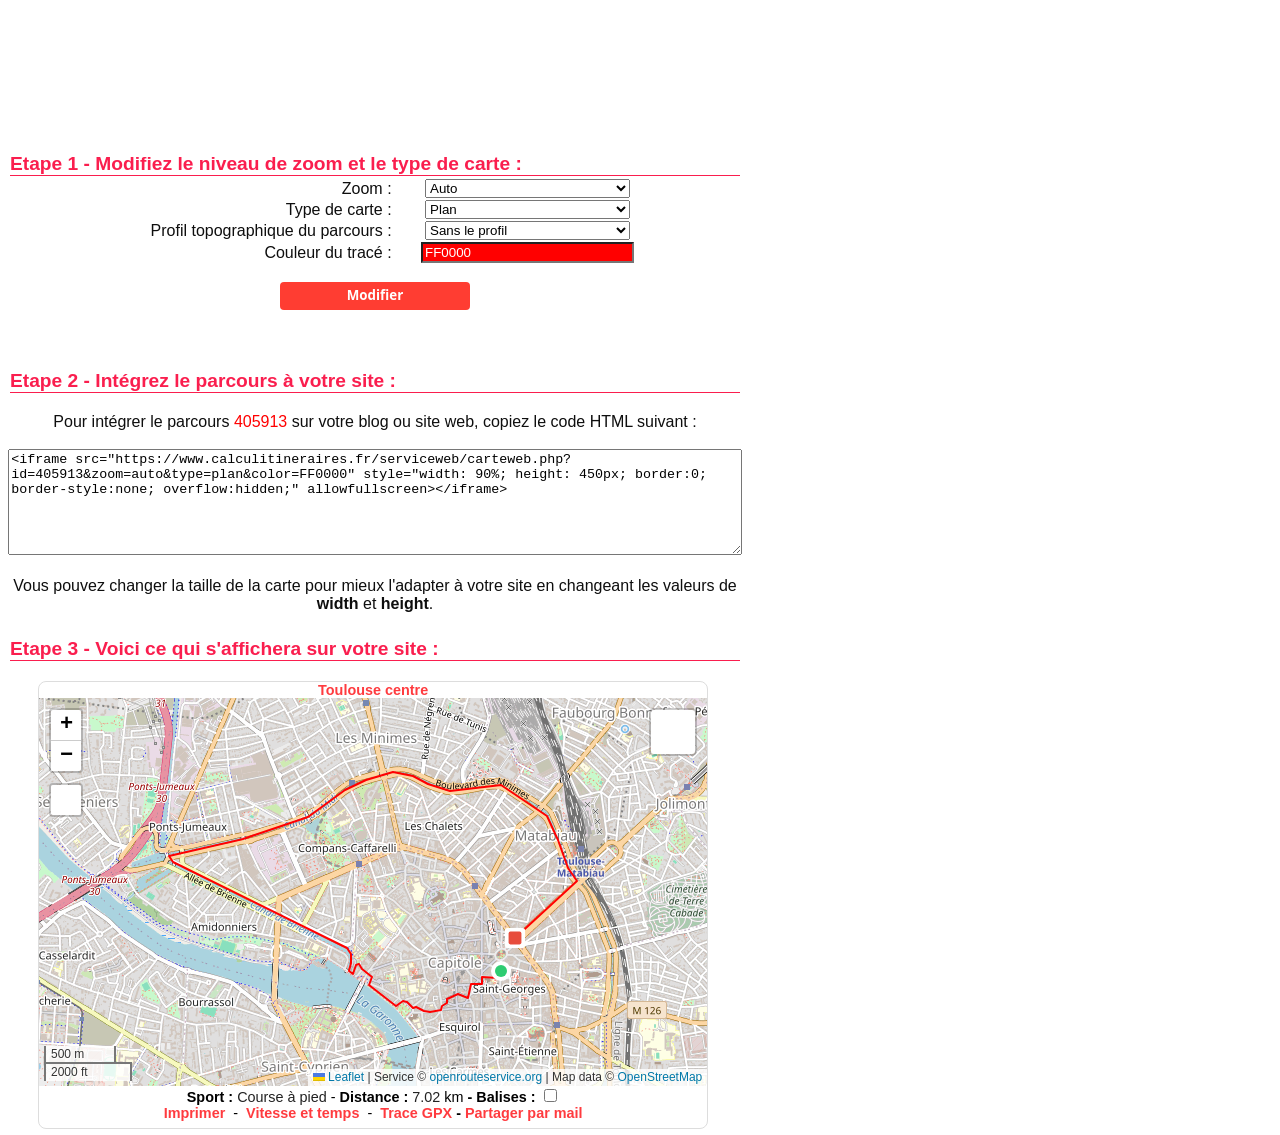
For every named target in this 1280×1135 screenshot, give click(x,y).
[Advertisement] (375, 62)
